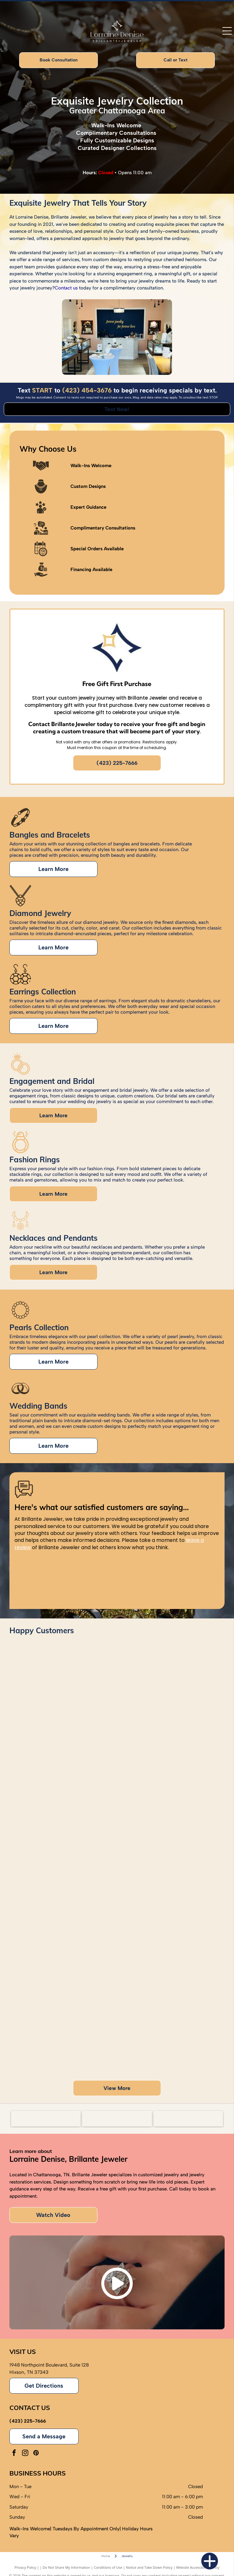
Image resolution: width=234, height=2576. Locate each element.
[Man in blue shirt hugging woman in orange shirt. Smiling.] (170, 1710)
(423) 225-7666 (27, 2421)
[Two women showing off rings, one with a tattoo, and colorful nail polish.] (63, 1791)
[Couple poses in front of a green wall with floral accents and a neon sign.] (170, 1924)
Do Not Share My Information (66, 2567)
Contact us (66, 288)
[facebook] (14, 2453)
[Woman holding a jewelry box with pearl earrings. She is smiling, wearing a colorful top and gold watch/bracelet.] (63, 1898)
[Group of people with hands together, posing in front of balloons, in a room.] (63, 2005)
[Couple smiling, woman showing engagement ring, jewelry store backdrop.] (170, 1817)
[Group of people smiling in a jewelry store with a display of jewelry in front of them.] (170, 2031)
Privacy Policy (25, 2567)
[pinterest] (36, 2453)
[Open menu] (227, 31)
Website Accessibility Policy (198, 2567)
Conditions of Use (108, 2567)
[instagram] (25, 2453)
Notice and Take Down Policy (149, 2567)
